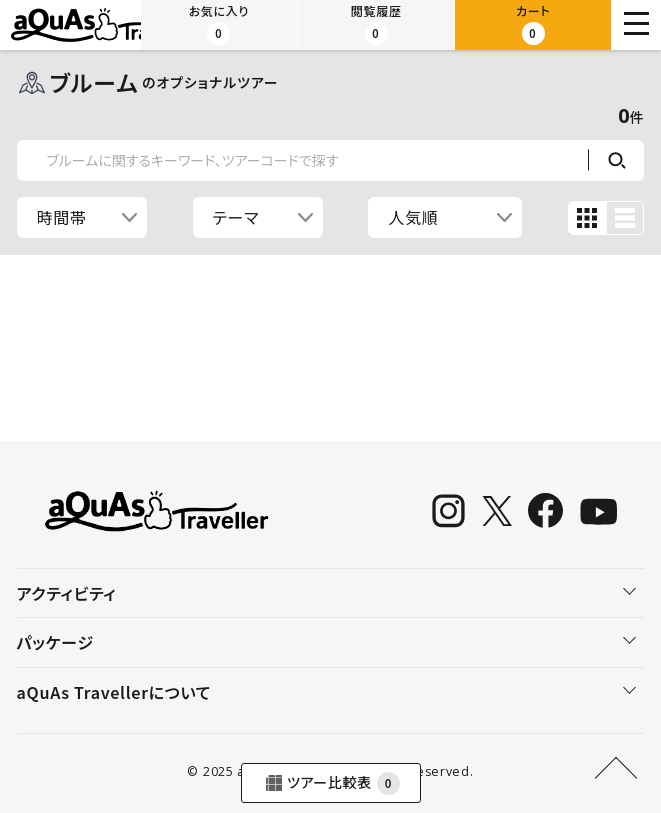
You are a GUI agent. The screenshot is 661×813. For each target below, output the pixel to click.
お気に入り (219, 24)
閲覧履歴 (376, 24)
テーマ (236, 217)
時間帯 (62, 217)
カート (533, 24)
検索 (616, 160)
